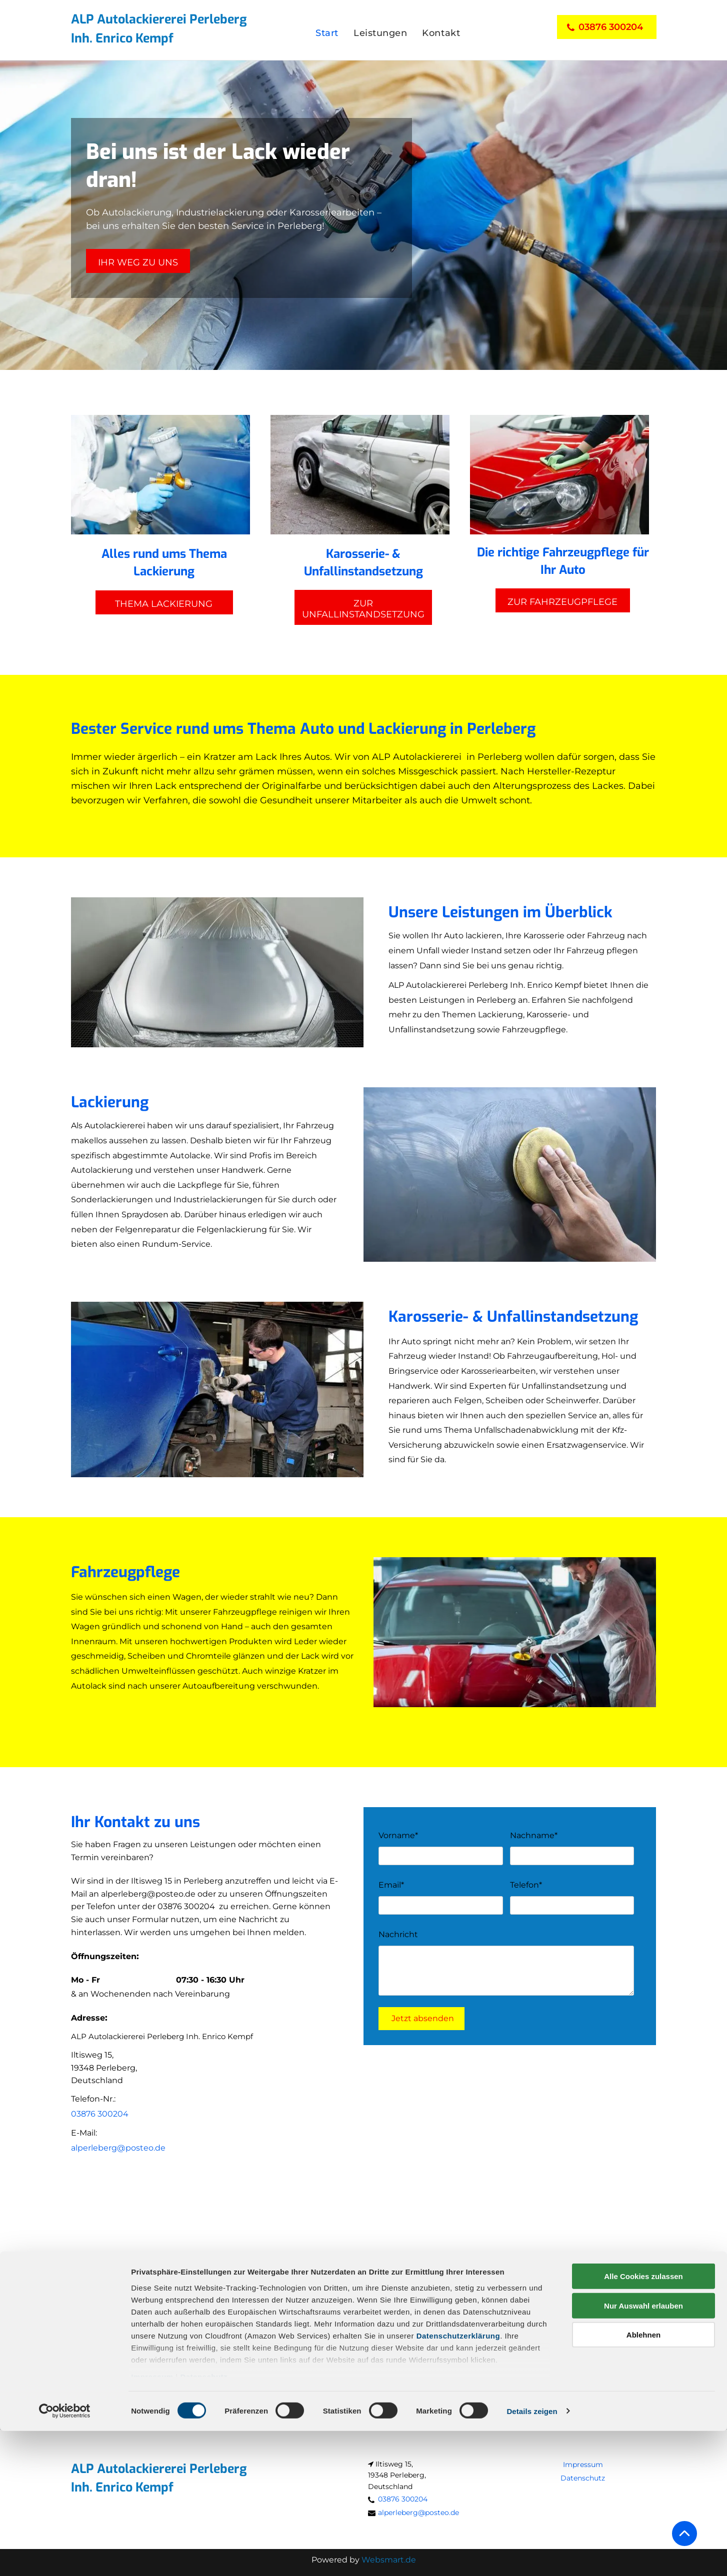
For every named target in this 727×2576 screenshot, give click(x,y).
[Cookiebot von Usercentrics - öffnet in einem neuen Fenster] (64, 2556)
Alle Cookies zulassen (643, 2422)
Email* (391, 1885)
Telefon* (526, 1885)
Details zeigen (531, 2556)
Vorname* (398, 1835)
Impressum (152, 2522)
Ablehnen (643, 2480)
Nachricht (398, 1934)
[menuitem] (327, 33)
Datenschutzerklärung (458, 2481)
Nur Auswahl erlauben (643, 2451)
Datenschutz (204, 2522)
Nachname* (534, 1835)
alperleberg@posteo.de (148, 1894)
